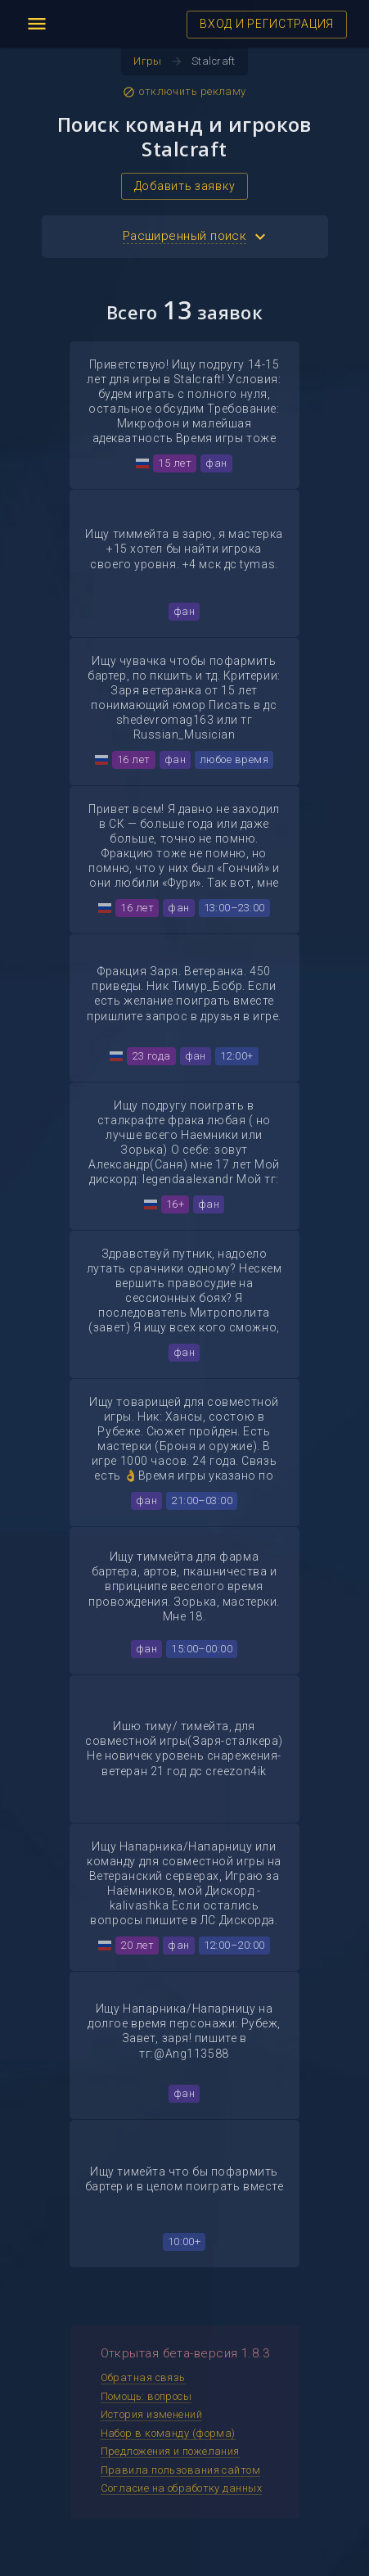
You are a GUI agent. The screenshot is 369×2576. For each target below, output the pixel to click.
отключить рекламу (184, 91)
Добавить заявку (185, 185)
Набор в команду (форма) (168, 2433)
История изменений (152, 2414)
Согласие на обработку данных (182, 2488)
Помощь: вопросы (146, 2396)
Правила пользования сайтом (181, 2470)
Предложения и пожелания (170, 2451)
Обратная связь (143, 2377)
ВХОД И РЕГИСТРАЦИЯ (267, 23)
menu (36, 23)
